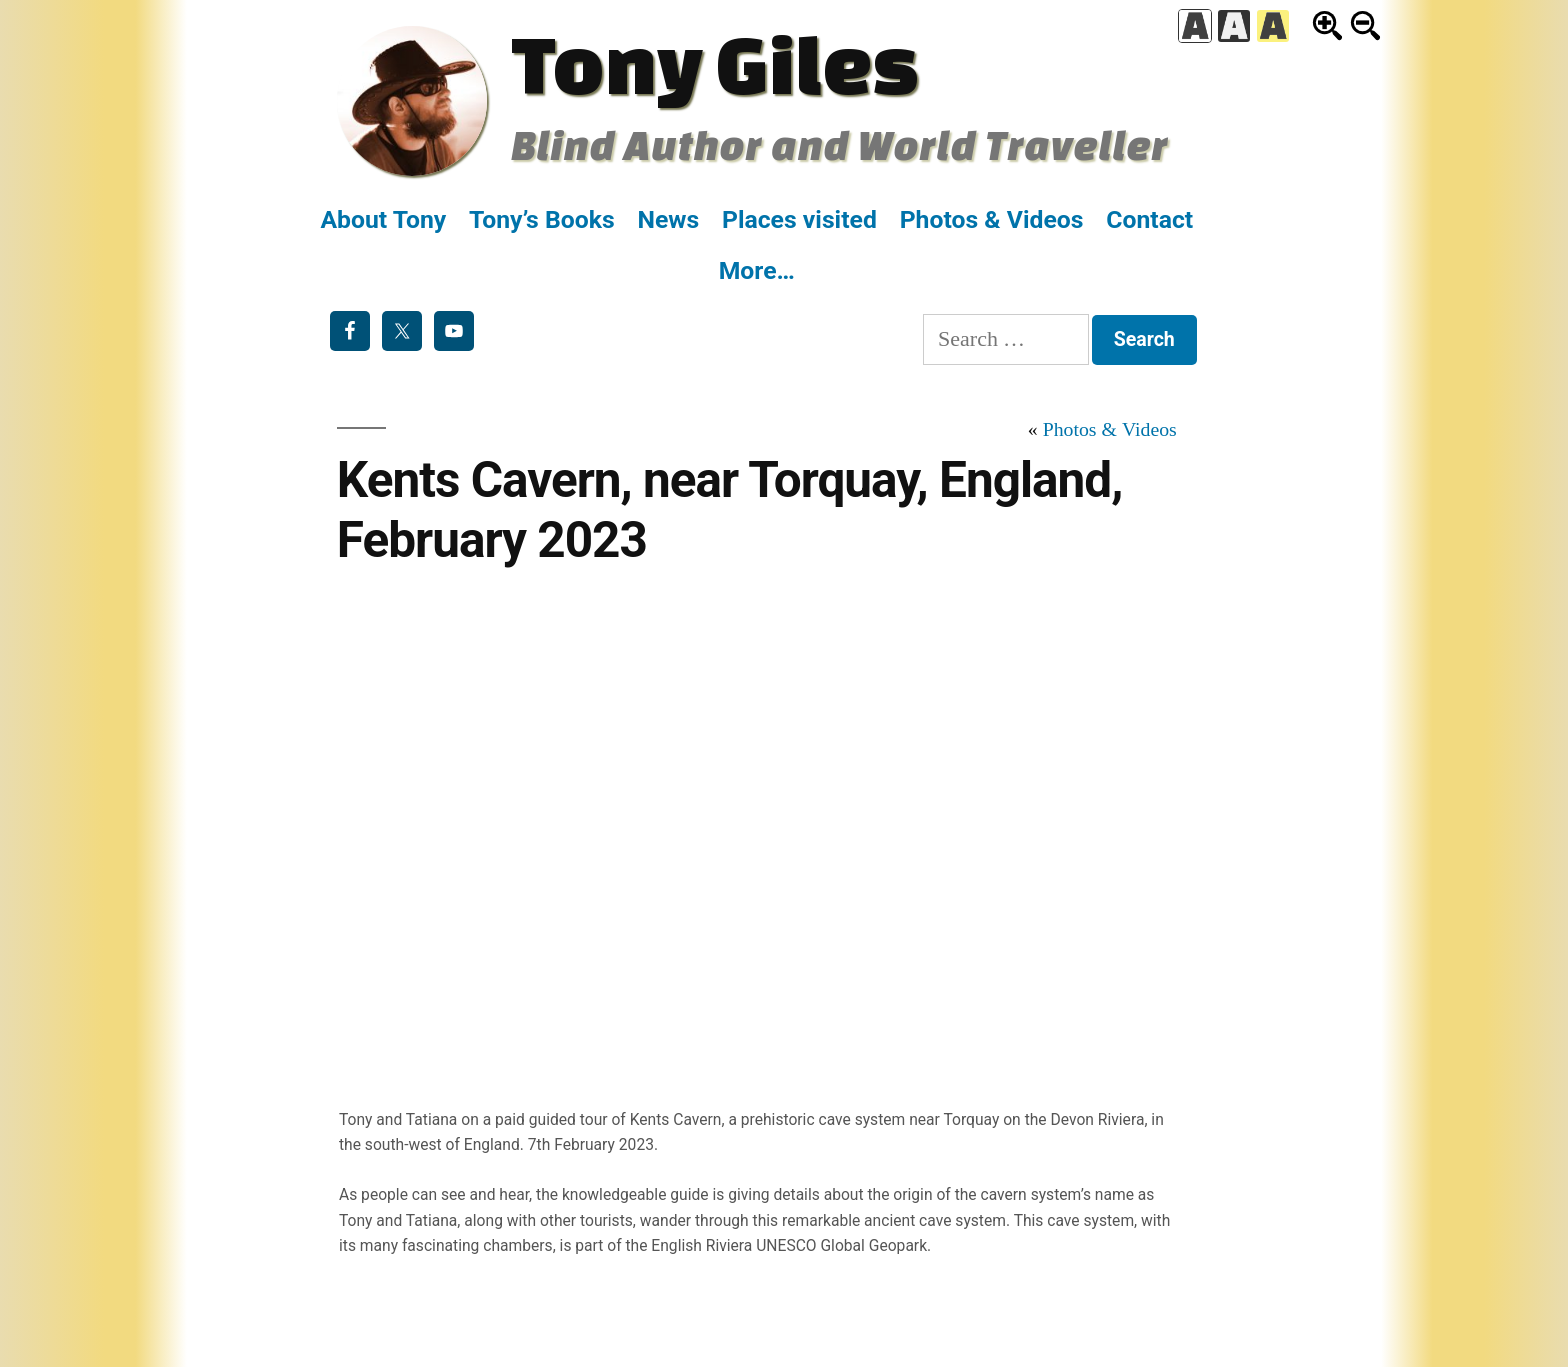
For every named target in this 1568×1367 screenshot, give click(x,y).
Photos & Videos (992, 219)
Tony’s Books (542, 219)
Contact (1149, 219)
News (668, 219)
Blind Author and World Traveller (839, 144)
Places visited (799, 219)
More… (757, 270)
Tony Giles (715, 63)
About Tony (383, 219)
